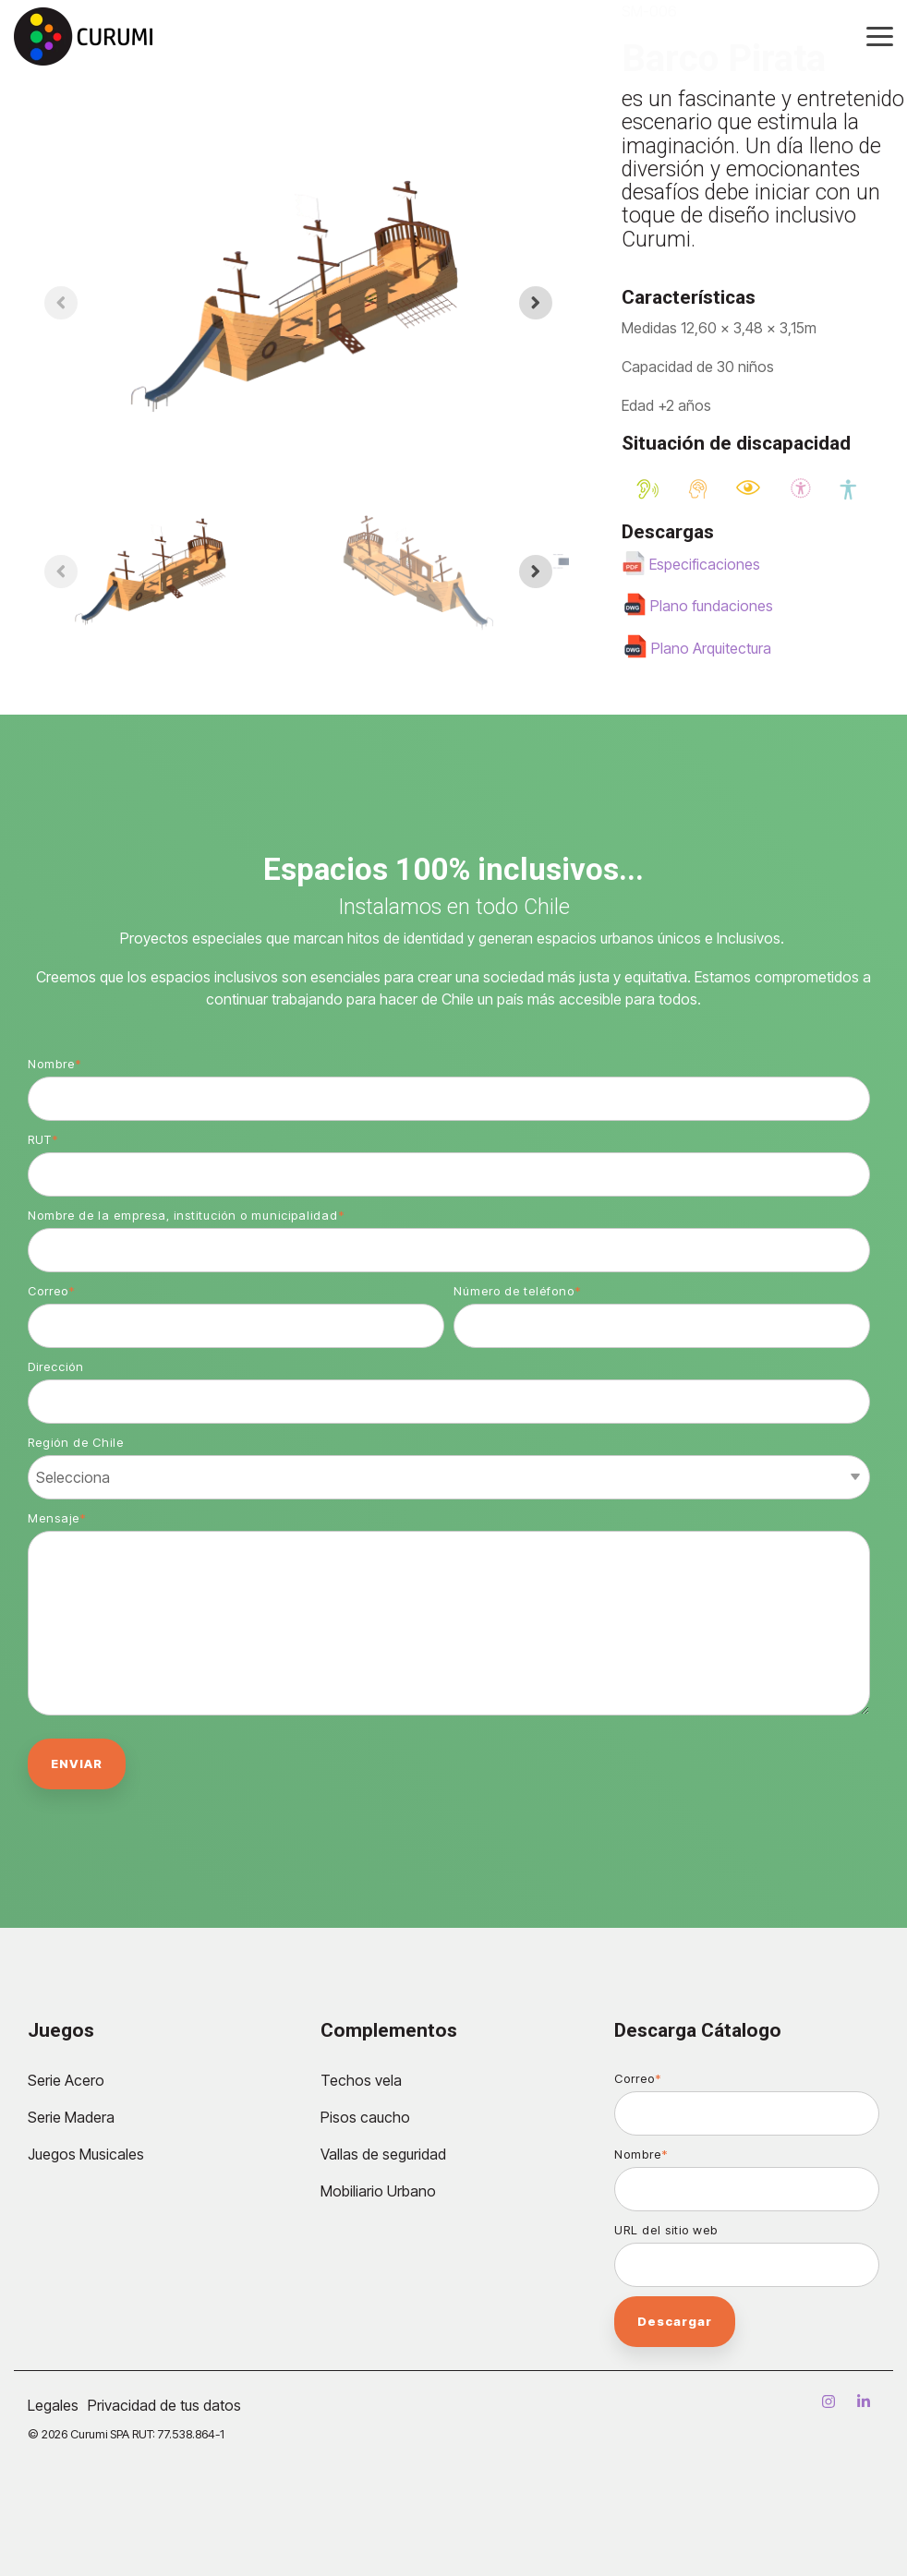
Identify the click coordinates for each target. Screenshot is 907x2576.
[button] (152, 571)
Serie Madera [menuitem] (71, 2117)
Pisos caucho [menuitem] (365, 2117)
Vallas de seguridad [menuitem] (383, 2154)
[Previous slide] (61, 302)
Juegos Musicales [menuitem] (86, 2154)
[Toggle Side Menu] (879, 35)
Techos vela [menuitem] (361, 2080)
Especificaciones (704, 564)
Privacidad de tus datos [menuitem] (164, 2405)
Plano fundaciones (711, 605)
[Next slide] (535, 302)
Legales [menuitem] (53, 2405)
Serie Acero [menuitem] (66, 2080)
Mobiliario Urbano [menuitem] (378, 2191)
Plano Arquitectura (711, 648)
